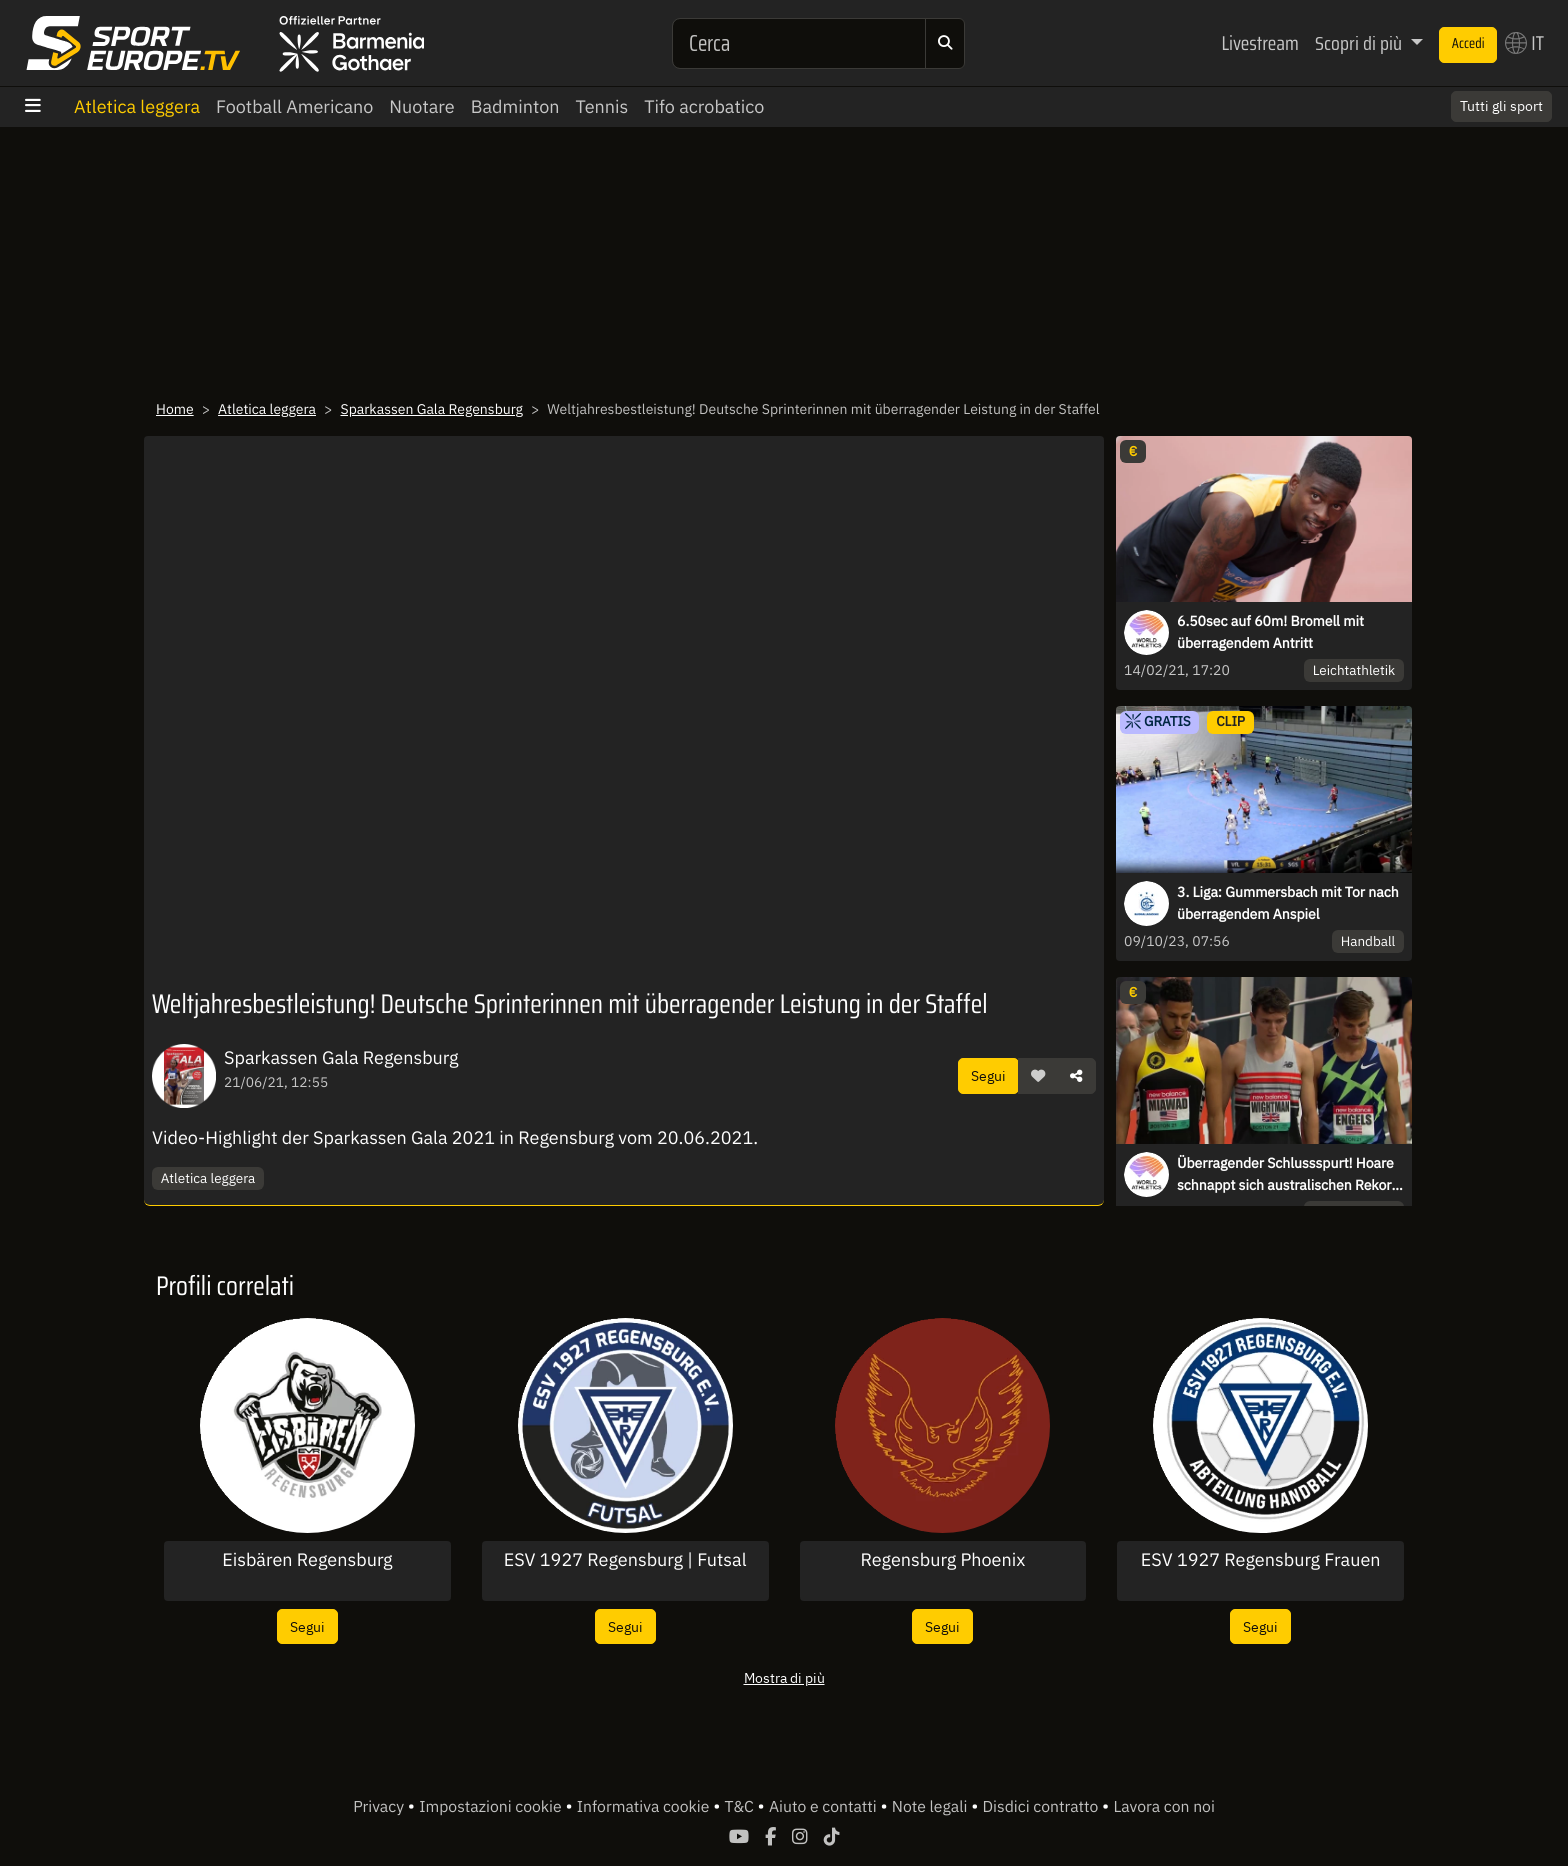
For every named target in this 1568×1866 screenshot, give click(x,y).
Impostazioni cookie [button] (492, 1807)
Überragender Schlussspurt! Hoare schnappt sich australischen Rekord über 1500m (1288, 1175)
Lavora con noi (1163, 1807)
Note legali (931, 1807)
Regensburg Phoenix (942, 1560)
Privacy (380, 1807)
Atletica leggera (137, 106)
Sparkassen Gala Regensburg (432, 409)
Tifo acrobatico (704, 106)
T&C (741, 1807)
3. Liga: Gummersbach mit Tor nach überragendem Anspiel (1288, 903)
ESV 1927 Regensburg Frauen (1261, 1560)
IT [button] (1524, 43)
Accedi (1468, 44)
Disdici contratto (1042, 1807)
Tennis (602, 106)
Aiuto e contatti (824, 1807)
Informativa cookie (645, 1807)
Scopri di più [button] (1360, 43)
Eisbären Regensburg (307, 1560)
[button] (1038, 1076)
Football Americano (294, 106)
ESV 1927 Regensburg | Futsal (625, 1560)
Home (175, 409)
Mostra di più (784, 1677)
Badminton (515, 106)
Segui (988, 1075)
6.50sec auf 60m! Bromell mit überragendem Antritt (1270, 632)
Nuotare (421, 106)
